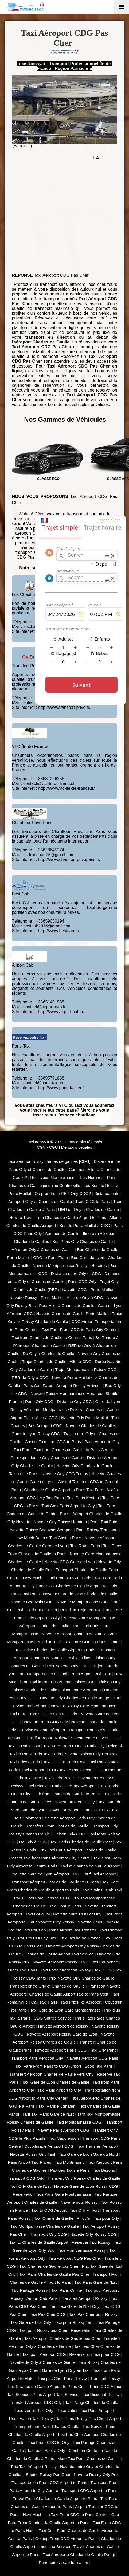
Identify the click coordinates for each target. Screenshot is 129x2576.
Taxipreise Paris (23, 1473)
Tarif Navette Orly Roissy (51, 1922)
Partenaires (49, 2562)
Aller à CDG (80, 1361)
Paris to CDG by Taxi (37, 1938)
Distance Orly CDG (74, 1401)
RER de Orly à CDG (30, 1377)
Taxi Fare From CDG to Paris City (74, 1746)
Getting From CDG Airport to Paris (66, 2538)
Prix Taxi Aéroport (81, 1786)
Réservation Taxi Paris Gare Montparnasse (52, 2194)
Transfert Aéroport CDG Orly (36, 2402)
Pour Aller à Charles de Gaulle (66, 1305)
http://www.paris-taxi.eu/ (61, 1087)
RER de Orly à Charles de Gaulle (88, 1209)
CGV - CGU (47, 1147)
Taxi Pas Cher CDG (48, 2314)
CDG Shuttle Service (53, 2018)
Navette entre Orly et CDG (95, 1738)
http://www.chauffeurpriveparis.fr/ (69, 859)
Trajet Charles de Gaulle (44, 1361)
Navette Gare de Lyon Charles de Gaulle (80, 1593)
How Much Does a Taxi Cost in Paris (48, 1537)
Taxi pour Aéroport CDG (44, 2354)
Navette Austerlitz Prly (74, 1802)
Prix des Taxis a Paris (69, 2170)
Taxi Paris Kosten (83, 1497)
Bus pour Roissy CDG (75, 1682)
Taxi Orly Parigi (104, 2050)
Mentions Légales (76, 1147)
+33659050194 (50, 921)
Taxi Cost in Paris (65, 1906)
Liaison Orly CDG (69, 1834)
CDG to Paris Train (50, 1257)
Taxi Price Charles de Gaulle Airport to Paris (55, 1649)
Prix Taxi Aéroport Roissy (34, 2466)
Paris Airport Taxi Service (55, 2394)
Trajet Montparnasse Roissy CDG (85, 1369)
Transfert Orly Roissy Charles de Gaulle (84, 2178)
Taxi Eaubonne (104, 1962)
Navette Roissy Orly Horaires (91, 1754)
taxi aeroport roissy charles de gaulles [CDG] (49, 1161)
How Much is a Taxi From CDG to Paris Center (65, 2514)
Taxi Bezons (104, 2170)
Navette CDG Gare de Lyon (69, 1561)
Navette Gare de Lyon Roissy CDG (86, 2186)
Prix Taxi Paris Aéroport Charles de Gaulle (78, 1850)
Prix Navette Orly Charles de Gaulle (81, 1978)
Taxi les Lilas (78, 1658)
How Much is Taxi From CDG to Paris (57, 1577)
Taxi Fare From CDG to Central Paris (43, 1714)
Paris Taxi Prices (41, 1609)
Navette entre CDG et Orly (77, 1914)
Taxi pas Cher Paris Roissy (62, 2378)
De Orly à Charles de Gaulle (48, 1353)
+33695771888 (50, 1078)
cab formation (75, 2562)
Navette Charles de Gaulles (91, 1425)
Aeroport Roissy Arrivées (79, 1385)
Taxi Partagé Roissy (29, 2290)
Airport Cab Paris (42, 2298)
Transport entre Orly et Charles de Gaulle (47, 1986)
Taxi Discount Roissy (101, 2394)
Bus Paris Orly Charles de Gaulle (82, 1241)
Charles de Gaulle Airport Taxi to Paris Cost (68, 1994)
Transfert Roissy (105, 2378)
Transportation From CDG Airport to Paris (49, 2482)
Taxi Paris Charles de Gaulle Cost (81, 1842)
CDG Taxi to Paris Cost (70, 1770)
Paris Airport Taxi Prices (29, 2162)
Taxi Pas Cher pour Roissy (93, 2314)
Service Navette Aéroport (42, 1730)
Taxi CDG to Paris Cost (64, 1762)
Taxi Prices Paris (24, 1762)
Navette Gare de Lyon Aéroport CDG (45, 1874)
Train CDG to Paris (92, 1201)
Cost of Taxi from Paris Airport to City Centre (49, 1858)
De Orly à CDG (33, 1842)
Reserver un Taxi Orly (33, 2410)
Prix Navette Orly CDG (67, 1666)
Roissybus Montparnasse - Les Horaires (66, 1177)
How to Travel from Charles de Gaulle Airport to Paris (57, 1217)
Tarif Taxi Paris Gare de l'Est (48, 2114)
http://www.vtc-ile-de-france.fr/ (66, 788)
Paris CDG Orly (82, 1281)
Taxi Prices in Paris (43, 1786)
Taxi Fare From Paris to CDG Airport (48, 2066)
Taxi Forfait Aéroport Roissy (66, 1970)
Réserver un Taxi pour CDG (94, 2354)
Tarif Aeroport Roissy (48, 1738)
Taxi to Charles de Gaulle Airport (38, 2242)
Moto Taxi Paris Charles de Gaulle (88, 2458)
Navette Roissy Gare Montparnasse (83, 1706)
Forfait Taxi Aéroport (27, 1770)
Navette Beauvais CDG (32, 1601)
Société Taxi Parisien (27, 1930)
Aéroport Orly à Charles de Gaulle (43, 1249)
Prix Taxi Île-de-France (80, 1938)
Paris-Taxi (21, 1046)
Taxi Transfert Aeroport (97, 2146)
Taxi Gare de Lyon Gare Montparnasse (65, 2010)
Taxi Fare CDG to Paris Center (92, 1641)
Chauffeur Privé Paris (32, 822)
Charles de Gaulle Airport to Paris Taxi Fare (63, 1489)
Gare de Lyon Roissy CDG (35, 1433)
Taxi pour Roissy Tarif (73, 2322)
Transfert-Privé (26, 665)
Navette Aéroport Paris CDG (61, 2050)
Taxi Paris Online (66, 2290)
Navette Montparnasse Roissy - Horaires (70, 1265)
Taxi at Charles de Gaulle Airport (90, 1866)
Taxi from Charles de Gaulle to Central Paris (51, 1337)
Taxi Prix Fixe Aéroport (80, 2002)
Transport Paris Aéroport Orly (36, 2058)
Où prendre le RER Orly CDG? (62, 1193)
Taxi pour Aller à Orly (46, 2450)
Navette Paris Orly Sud (98, 1922)
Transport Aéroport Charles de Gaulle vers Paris (55, 1882)
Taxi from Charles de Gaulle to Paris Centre (73, 1449)
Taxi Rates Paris (85, 1545)
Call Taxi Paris (44, 2002)
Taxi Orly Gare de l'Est (30, 2186)
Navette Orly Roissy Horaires (60, 1521)
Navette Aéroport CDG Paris (92, 2058)
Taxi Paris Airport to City (59, 2090)
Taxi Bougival (37, 1914)
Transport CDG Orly (26, 2178)
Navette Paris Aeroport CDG (63, 2130)
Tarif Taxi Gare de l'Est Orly (75, 2306)
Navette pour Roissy (79, 2202)
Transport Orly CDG (48, 2234)
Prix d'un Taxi (48, 1641)
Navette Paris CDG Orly (46, 1722)
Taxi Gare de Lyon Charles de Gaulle (55, 2082)
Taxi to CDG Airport (49, 2210)
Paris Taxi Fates (104, 1521)
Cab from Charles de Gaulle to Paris (66, 1794)
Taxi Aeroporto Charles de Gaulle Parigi (78, 2554)
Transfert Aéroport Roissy (84, 2298)
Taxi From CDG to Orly (48, 2442)
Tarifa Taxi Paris (25, 1593)
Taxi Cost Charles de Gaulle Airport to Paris (77, 1585)
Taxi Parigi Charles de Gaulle (91, 2402)
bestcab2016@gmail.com (47, 926)
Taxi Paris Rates (103, 1762)
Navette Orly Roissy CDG (93, 2234)
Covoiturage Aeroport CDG (48, 2146)
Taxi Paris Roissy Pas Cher (81, 2418)
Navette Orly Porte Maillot (84, 1417)
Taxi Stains (93, 1890)
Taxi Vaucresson (64, 2138)
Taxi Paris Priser (59, 1778)
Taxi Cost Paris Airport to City (68, 1505)
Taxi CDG (103, 1970)
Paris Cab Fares (38, 1385)
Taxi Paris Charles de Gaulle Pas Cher (54, 2274)
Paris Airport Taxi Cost (91, 1674)
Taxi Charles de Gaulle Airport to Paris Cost (47, 2386)
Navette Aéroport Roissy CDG (60, 1962)
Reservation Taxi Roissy (31, 2418)
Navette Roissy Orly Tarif (32, 2154)
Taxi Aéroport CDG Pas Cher (75, 2258)
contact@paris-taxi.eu (44, 1083)
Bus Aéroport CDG (45, 1425)
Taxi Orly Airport (84, 2210)
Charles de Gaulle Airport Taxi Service (58, 1954)
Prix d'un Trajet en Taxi (80, 1609)
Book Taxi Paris (98, 2066)
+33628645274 (50, 850)
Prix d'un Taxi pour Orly (98, 2218)
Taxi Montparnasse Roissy (82, 2250)
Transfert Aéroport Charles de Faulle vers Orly (51, 2074)
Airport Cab (22, 965)
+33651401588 (50, 1002)
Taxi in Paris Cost (24, 1746)
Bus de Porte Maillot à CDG (84, 1225)
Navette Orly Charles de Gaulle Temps (75, 1698)
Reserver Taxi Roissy (91, 2242)
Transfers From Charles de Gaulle (57, 1826)
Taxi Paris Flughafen (56, 2106)
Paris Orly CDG (39, 1401)
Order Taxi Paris (22, 1970)
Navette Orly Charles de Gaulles (85, 1465)
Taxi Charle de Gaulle (53, 2218)
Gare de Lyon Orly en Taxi (65, 2370)
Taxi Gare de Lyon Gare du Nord (88, 2154)
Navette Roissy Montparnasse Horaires (66, 1393)
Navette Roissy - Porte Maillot (36, 1297)
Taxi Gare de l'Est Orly (30, 2322)
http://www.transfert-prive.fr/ (64, 707)
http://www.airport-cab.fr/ (61, 1011)
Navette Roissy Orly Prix (96, 2474)
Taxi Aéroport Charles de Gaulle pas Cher (62, 2338)
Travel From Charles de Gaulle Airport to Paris (55, 2498)
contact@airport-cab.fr (44, 1007)
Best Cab (20, 894)
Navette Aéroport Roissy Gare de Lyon (62, 2034)
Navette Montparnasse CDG (82, 1601)
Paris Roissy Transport (97, 1529)
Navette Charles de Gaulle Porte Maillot (72, 1313)
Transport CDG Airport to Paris (89, 2490)
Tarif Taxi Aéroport (99, 1874)
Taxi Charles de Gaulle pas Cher (49, 2266)
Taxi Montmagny (69, 2162)
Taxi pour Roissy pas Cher (43, 2330)
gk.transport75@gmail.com (48, 854)
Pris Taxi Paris (48, 1754)
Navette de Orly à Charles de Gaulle (42, 2362)
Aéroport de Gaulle (62, 1233)
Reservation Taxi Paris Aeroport (85, 2410)
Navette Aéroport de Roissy (63, 2026)
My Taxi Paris (51, 1497)
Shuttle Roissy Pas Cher (48, 2474)
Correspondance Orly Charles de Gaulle (47, 1457)
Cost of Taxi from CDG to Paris (53, 1441)
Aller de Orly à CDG (85, 1297)
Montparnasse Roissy (62, 1409)
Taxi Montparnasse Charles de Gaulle (44, 2226)
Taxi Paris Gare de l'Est (95, 2282)
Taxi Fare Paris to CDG (48, 1898)
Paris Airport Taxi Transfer (72, 1930)
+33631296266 (50, 778)
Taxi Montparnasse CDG (79, 2122)
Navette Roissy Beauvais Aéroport (41, 1529)
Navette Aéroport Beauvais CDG (78, 1810)
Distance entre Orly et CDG (76, 1273)
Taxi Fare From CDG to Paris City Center (79, 1329)
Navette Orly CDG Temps (65, 1473)
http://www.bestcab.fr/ (58, 931)
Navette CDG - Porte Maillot (87, 1289)
